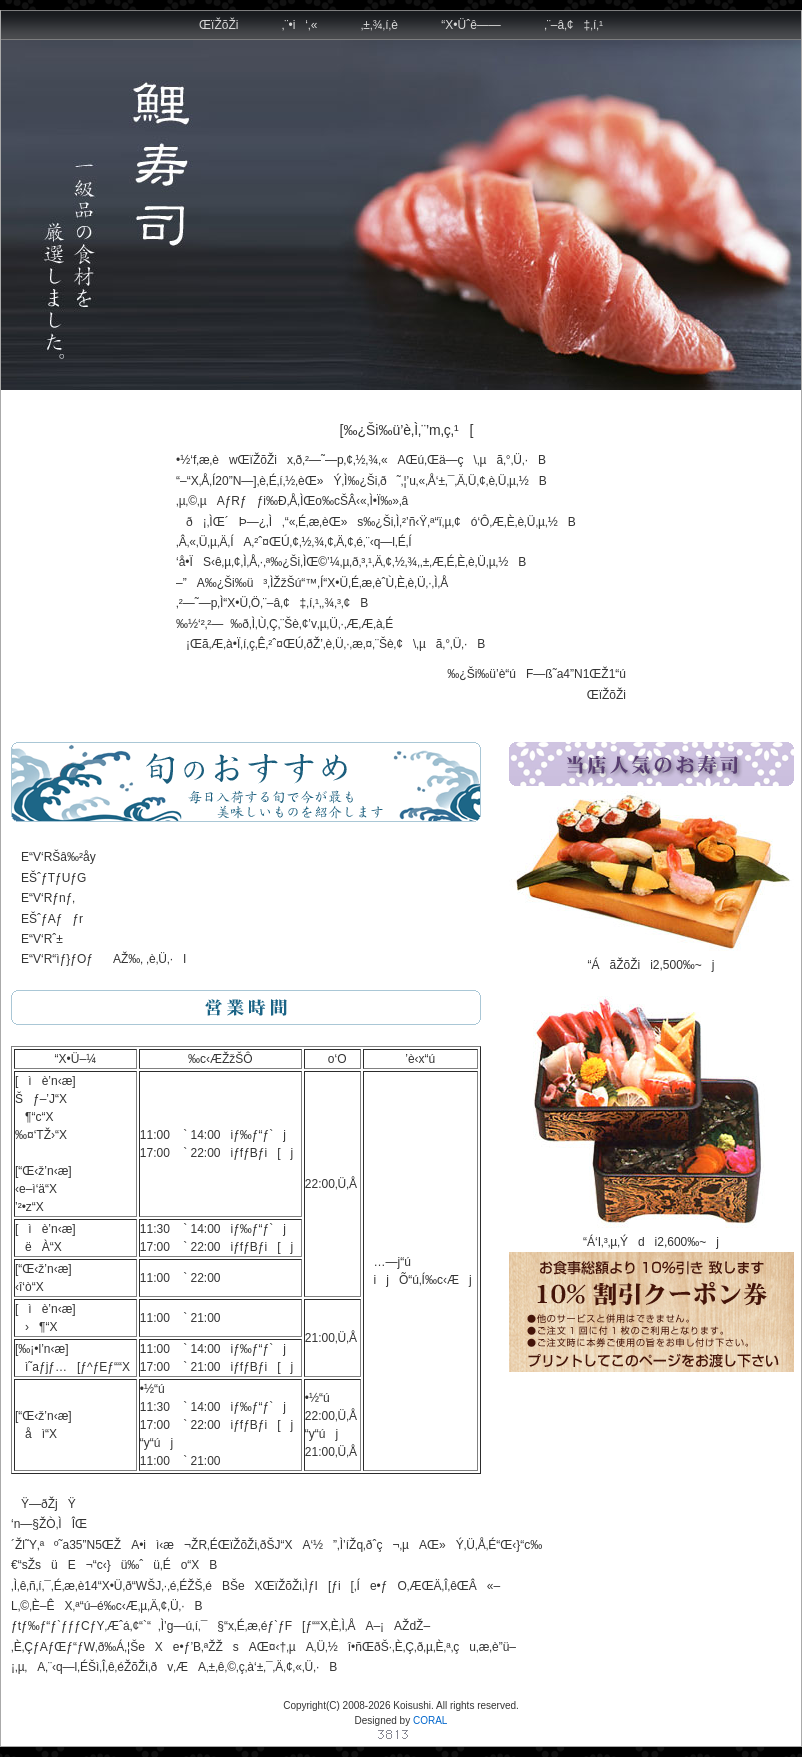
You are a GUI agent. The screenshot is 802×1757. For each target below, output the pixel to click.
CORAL (430, 1720)
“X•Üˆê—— (471, 25)
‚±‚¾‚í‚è (379, 25)
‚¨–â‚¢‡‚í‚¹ (573, 25)
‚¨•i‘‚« (300, 25)
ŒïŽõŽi (218, 25)
